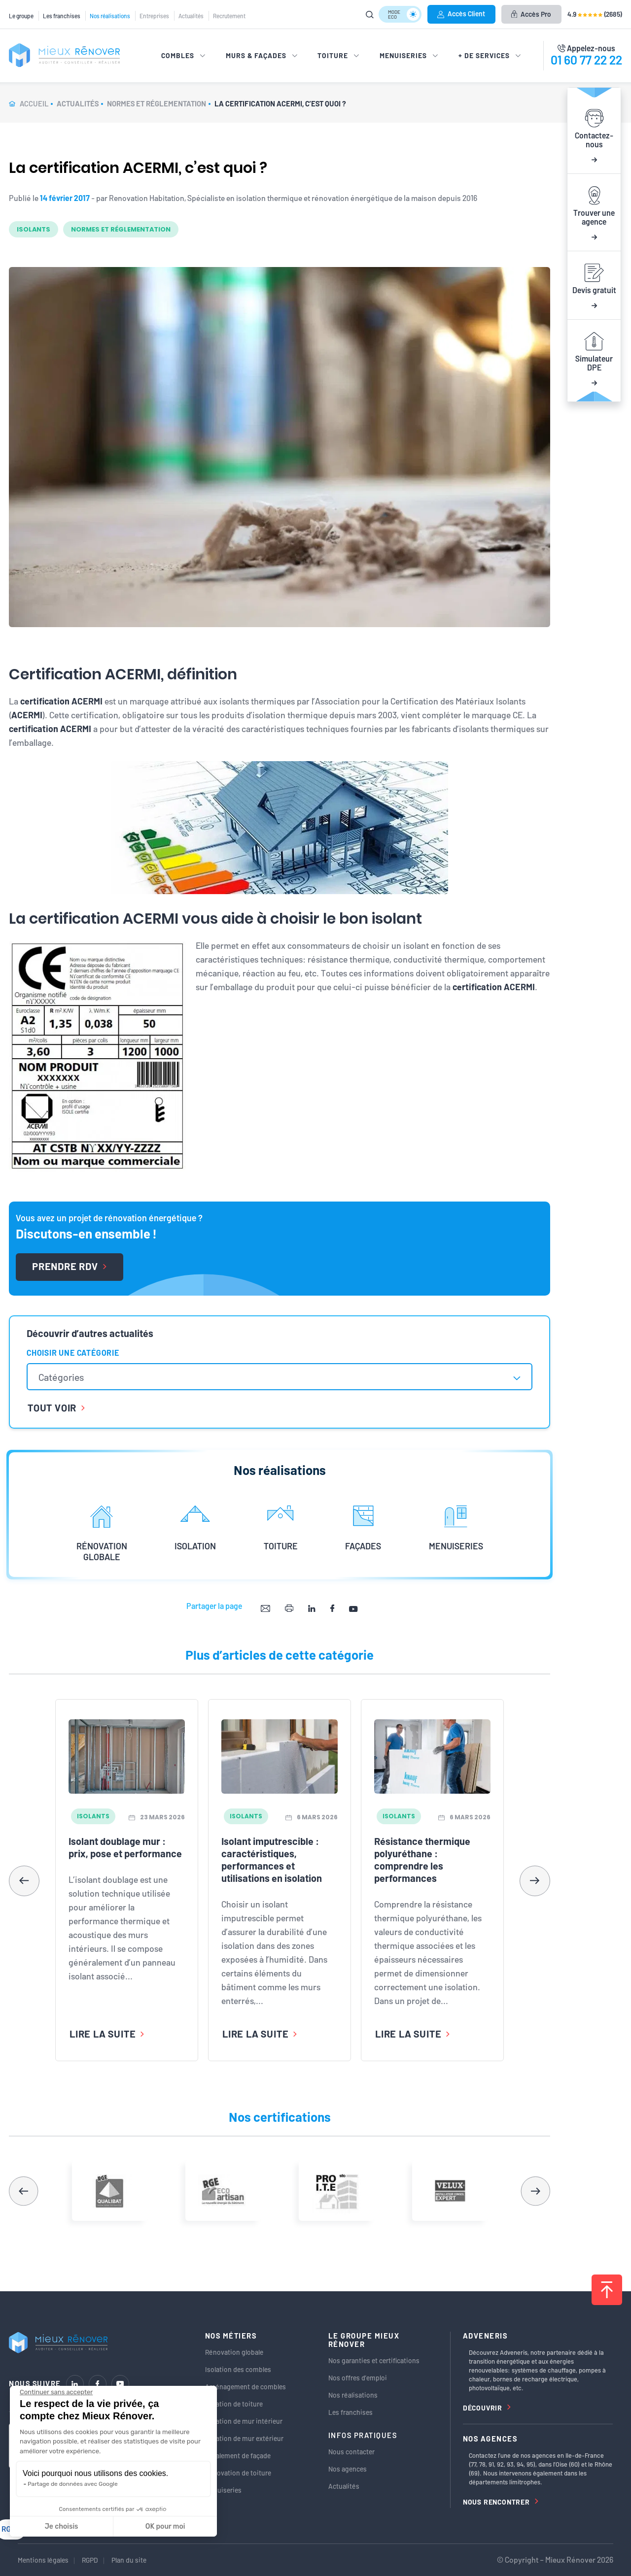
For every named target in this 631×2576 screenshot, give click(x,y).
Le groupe (21, 15)
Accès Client (461, 13)
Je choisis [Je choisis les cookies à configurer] (61, 2526)
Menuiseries (223, 2490)
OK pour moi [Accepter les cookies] (165, 2526)
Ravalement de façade (238, 2455)
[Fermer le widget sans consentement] (56, 2392)
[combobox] (279, 1376)
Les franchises (61, 15)
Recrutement (229, 15)
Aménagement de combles (245, 2386)
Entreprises (154, 15)
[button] (535, 1881)
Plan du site (128, 2560)
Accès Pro (531, 14)
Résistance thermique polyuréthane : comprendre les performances (422, 1859)
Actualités (191, 15)
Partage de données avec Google (73, 2483)
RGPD (90, 2560)
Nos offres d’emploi (357, 2378)
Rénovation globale (234, 2352)
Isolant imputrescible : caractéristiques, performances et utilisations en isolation (271, 1859)
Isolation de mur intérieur (243, 2421)
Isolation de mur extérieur (244, 2438)
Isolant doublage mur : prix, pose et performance (125, 1847)
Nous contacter (351, 2451)
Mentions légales (43, 2560)
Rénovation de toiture (238, 2473)
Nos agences (347, 2469)
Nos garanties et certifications (374, 2360)
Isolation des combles (238, 2369)
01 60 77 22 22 (586, 59)
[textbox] (66, 1377)
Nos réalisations (110, 15)
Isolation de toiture (234, 2404)
